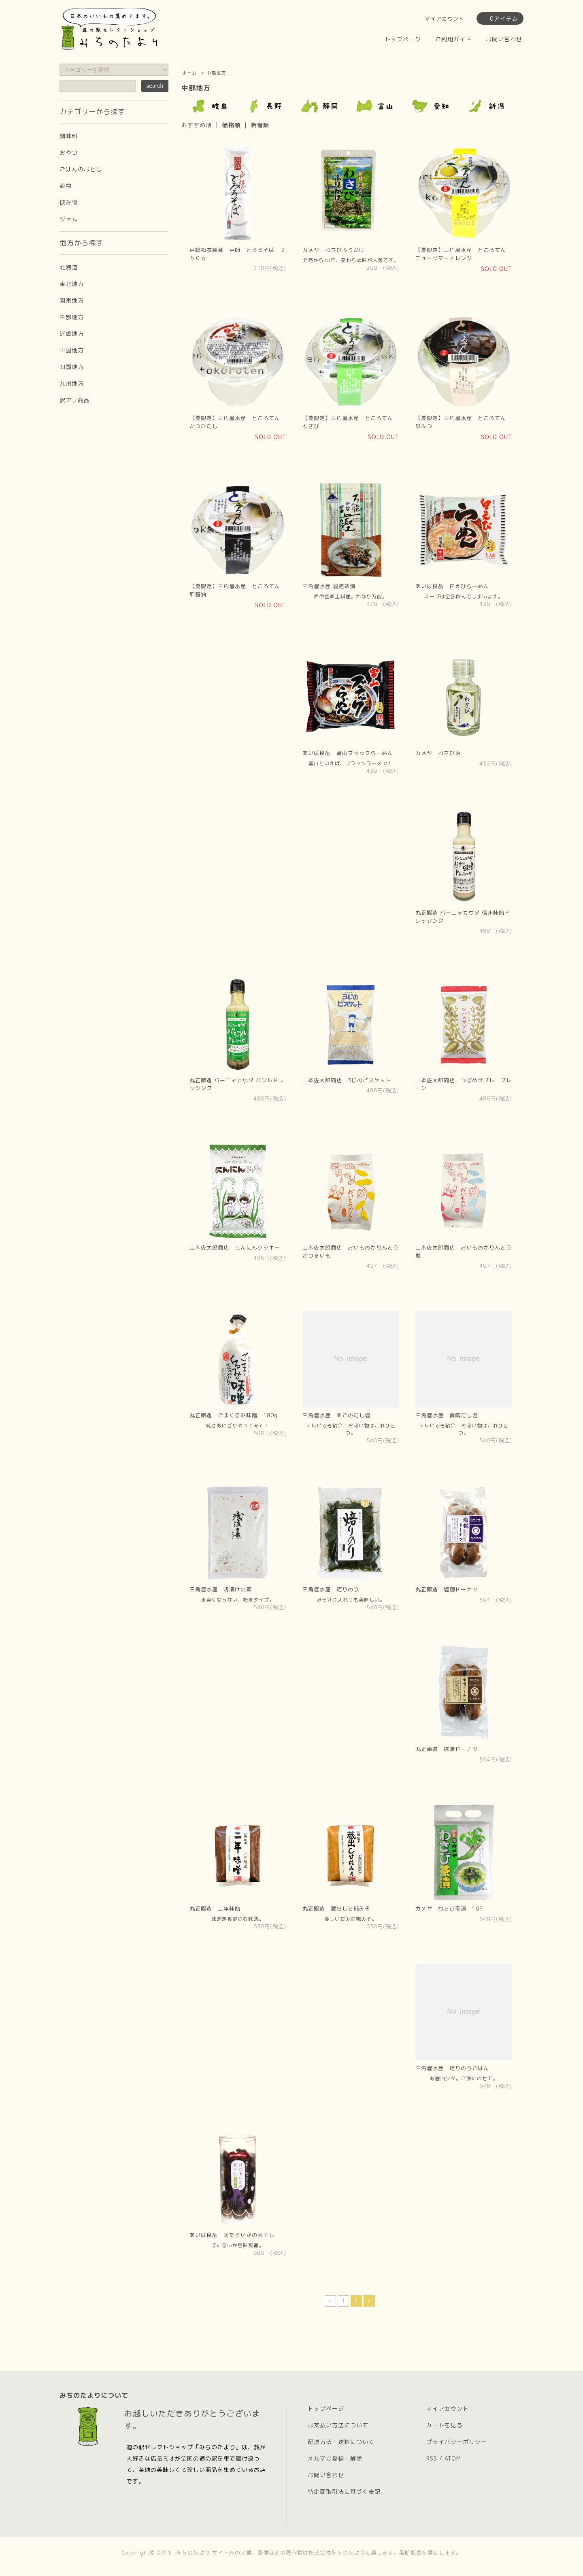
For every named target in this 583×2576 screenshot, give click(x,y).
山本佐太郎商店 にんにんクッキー (234, 1247)
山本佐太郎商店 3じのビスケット (346, 1080)
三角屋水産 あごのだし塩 (336, 1415)
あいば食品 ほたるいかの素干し (231, 2235)
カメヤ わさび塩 (438, 753)
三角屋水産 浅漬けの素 (220, 1589)
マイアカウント (444, 18)
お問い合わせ (504, 39)
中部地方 (216, 73)
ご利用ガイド (453, 39)
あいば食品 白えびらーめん (452, 586)
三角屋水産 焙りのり (330, 1589)
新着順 (260, 125)
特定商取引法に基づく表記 (344, 2491)
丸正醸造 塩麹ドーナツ (446, 1589)
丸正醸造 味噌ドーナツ (446, 1749)
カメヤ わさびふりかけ (333, 250)
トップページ (403, 39)
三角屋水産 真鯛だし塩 (446, 1415)
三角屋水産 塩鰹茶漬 (328, 586)
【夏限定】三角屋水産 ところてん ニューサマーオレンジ (463, 254)
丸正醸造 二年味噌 (214, 1908)
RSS (431, 2458)
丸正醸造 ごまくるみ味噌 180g (233, 1415)
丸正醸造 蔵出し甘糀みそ (336, 1908)
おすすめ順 (196, 125)
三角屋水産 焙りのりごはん (452, 2068)
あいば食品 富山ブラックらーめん (347, 753)
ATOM (453, 2458)
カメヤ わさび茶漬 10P (449, 1908)
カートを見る (444, 2425)
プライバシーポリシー (456, 2442)
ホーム (189, 73)
